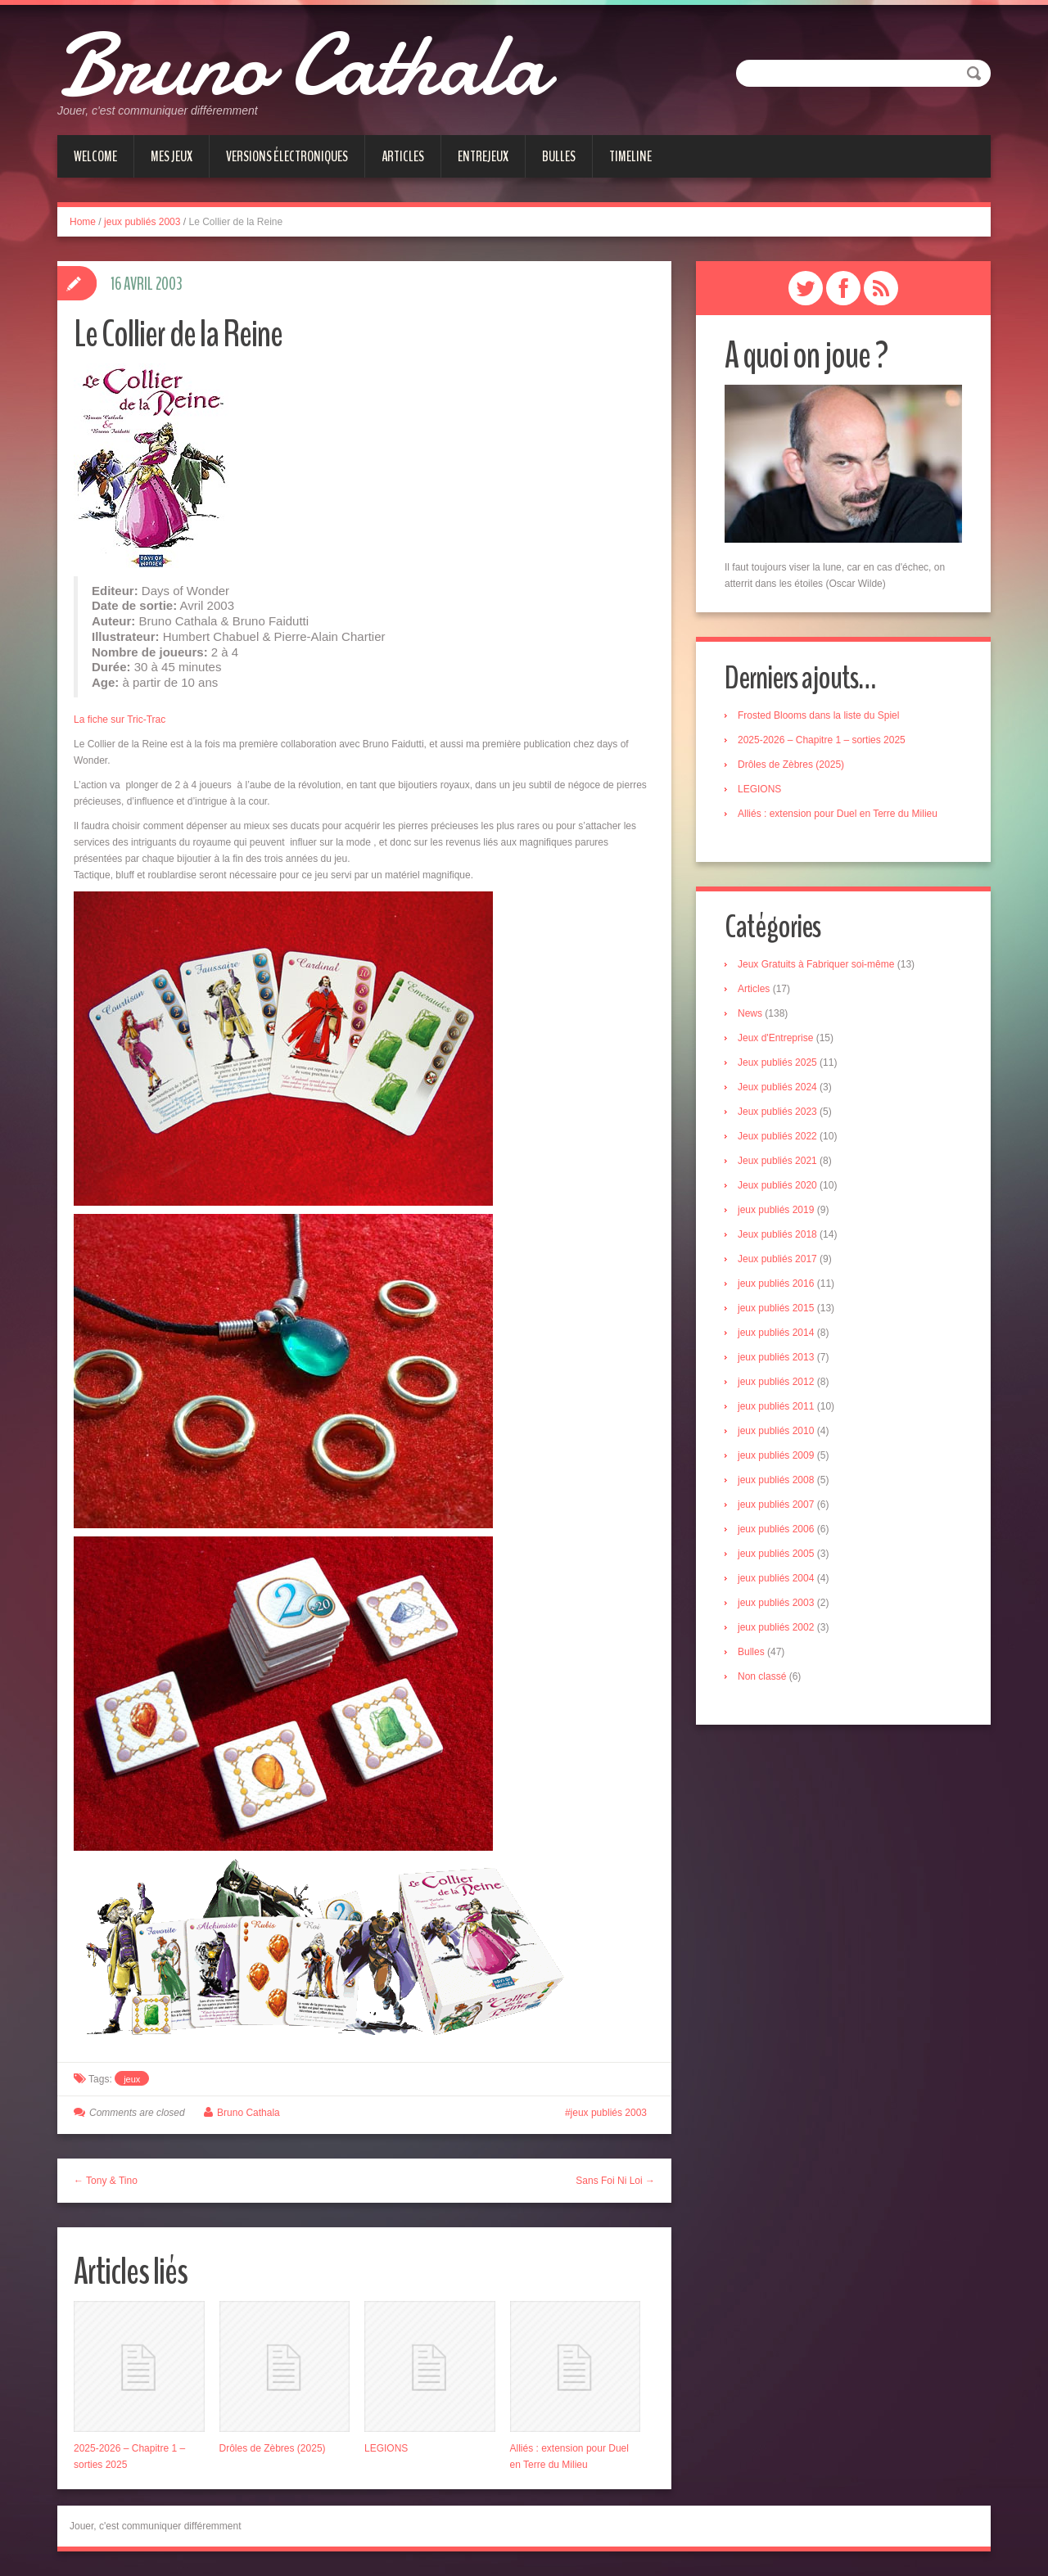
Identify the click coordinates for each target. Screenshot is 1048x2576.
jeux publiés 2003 (142, 222)
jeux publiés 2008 (776, 1481)
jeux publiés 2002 (776, 1628)
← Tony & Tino (106, 2180)
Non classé (762, 1677)
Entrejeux (483, 156)
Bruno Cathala (301, 65)
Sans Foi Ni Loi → (615, 2180)
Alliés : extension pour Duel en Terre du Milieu (837, 813)
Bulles (559, 156)
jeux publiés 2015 (776, 1309)
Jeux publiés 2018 (777, 1235)
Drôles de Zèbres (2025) (272, 2448)
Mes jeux (171, 156)
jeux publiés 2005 (776, 1554)
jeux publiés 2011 (776, 1407)
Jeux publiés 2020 (777, 1186)
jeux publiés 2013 (776, 1358)
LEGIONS (386, 2448)
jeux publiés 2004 (776, 1579)
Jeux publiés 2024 (777, 1088)
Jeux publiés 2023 (777, 1112)
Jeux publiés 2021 (777, 1161)
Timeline (630, 156)
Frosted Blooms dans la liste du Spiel (818, 715)
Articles (403, 156)
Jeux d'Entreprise (775, 1038)
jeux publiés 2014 (776, 1333)
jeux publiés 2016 (776, 1284)
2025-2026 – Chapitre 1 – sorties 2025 (822, 740)
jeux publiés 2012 (776, 1382)
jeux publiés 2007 (776, 1505)
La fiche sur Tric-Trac (119, 719)
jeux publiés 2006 (776, 1530)
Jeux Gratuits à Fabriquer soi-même (816, 965)
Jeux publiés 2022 (777, 1137)
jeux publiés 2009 (776, 1456)
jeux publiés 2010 (776, 1431)
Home (83, 222)
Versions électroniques (287, 156)
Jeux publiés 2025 (777, 1063)
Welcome (95, 156)
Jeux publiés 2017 (777, 1259)
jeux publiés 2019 (776, 1210)
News (750, 1014)
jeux (132, 2079)
